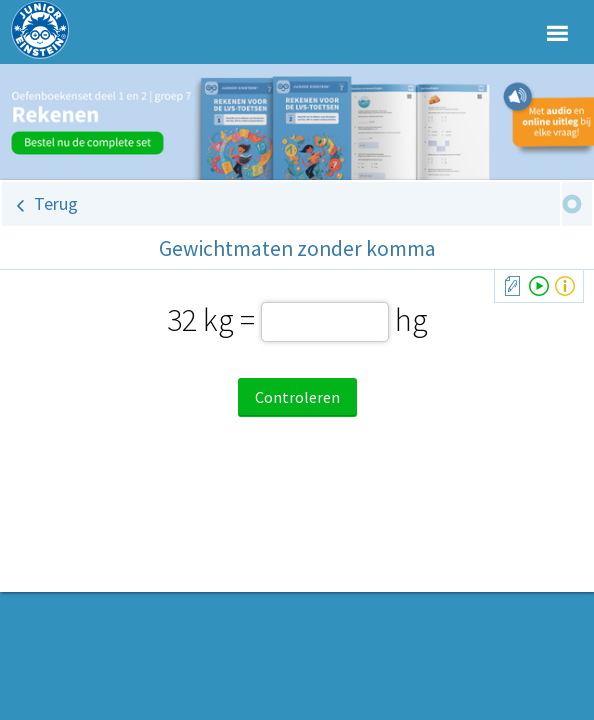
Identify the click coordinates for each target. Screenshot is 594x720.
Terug (56, 203)
